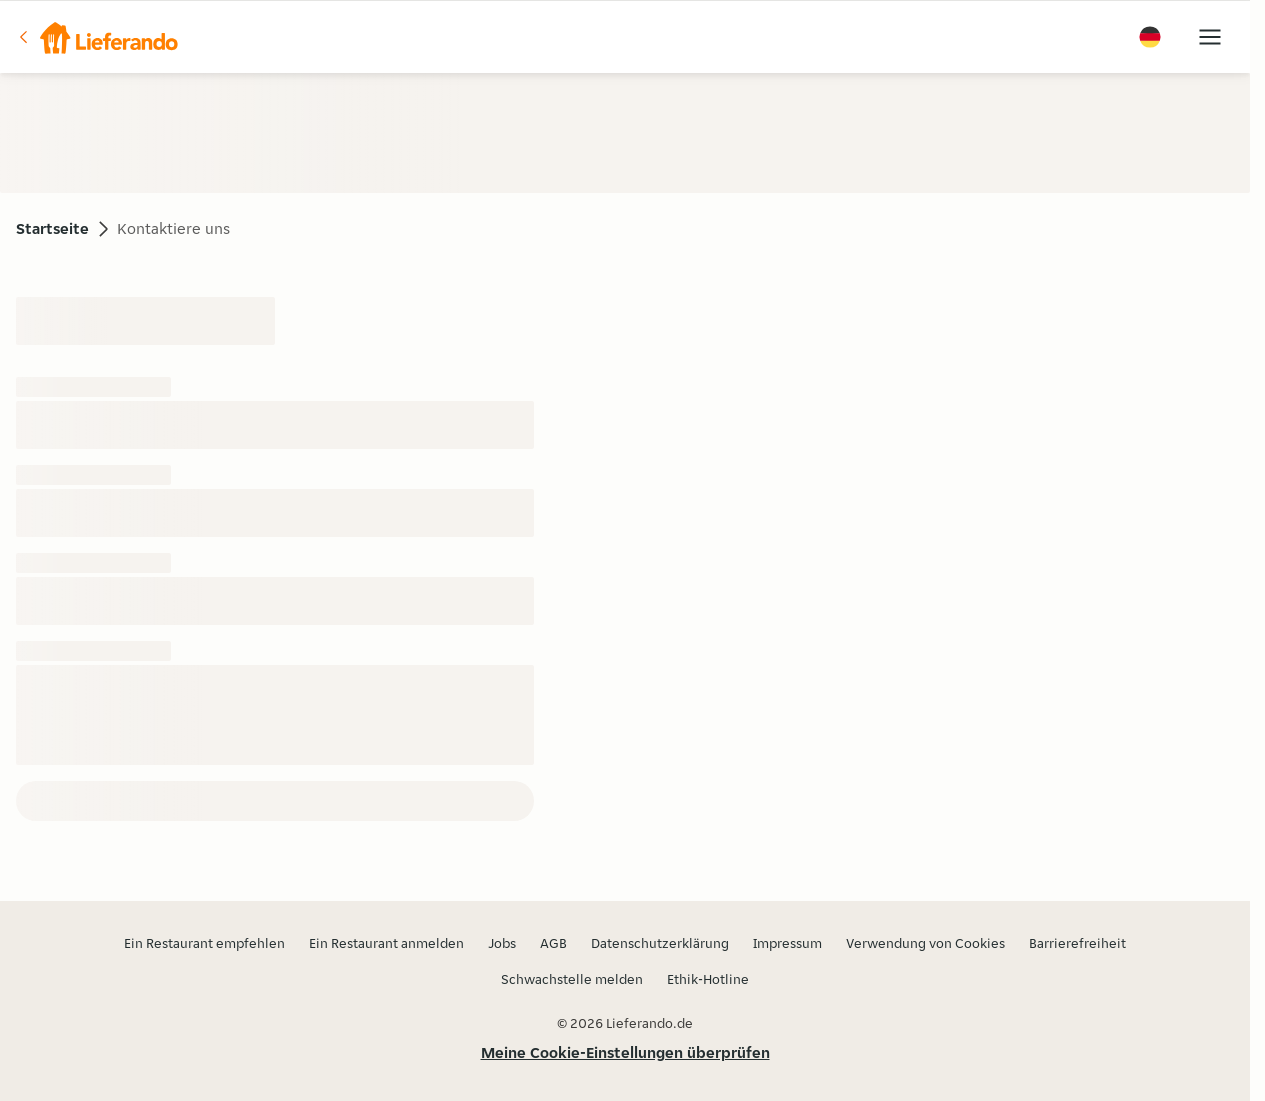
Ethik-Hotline (708, 979)
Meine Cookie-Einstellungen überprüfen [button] (625, 1052)
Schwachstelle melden (572, 979)
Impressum (787, 943)
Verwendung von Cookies (925, 943)
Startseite (52, 228)
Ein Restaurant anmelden (386, 943)
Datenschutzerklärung (660, 943)
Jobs (502, 943)
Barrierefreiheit (1077, 943)
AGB (553, 943)
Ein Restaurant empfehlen (204, 943)
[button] (97, 37)
